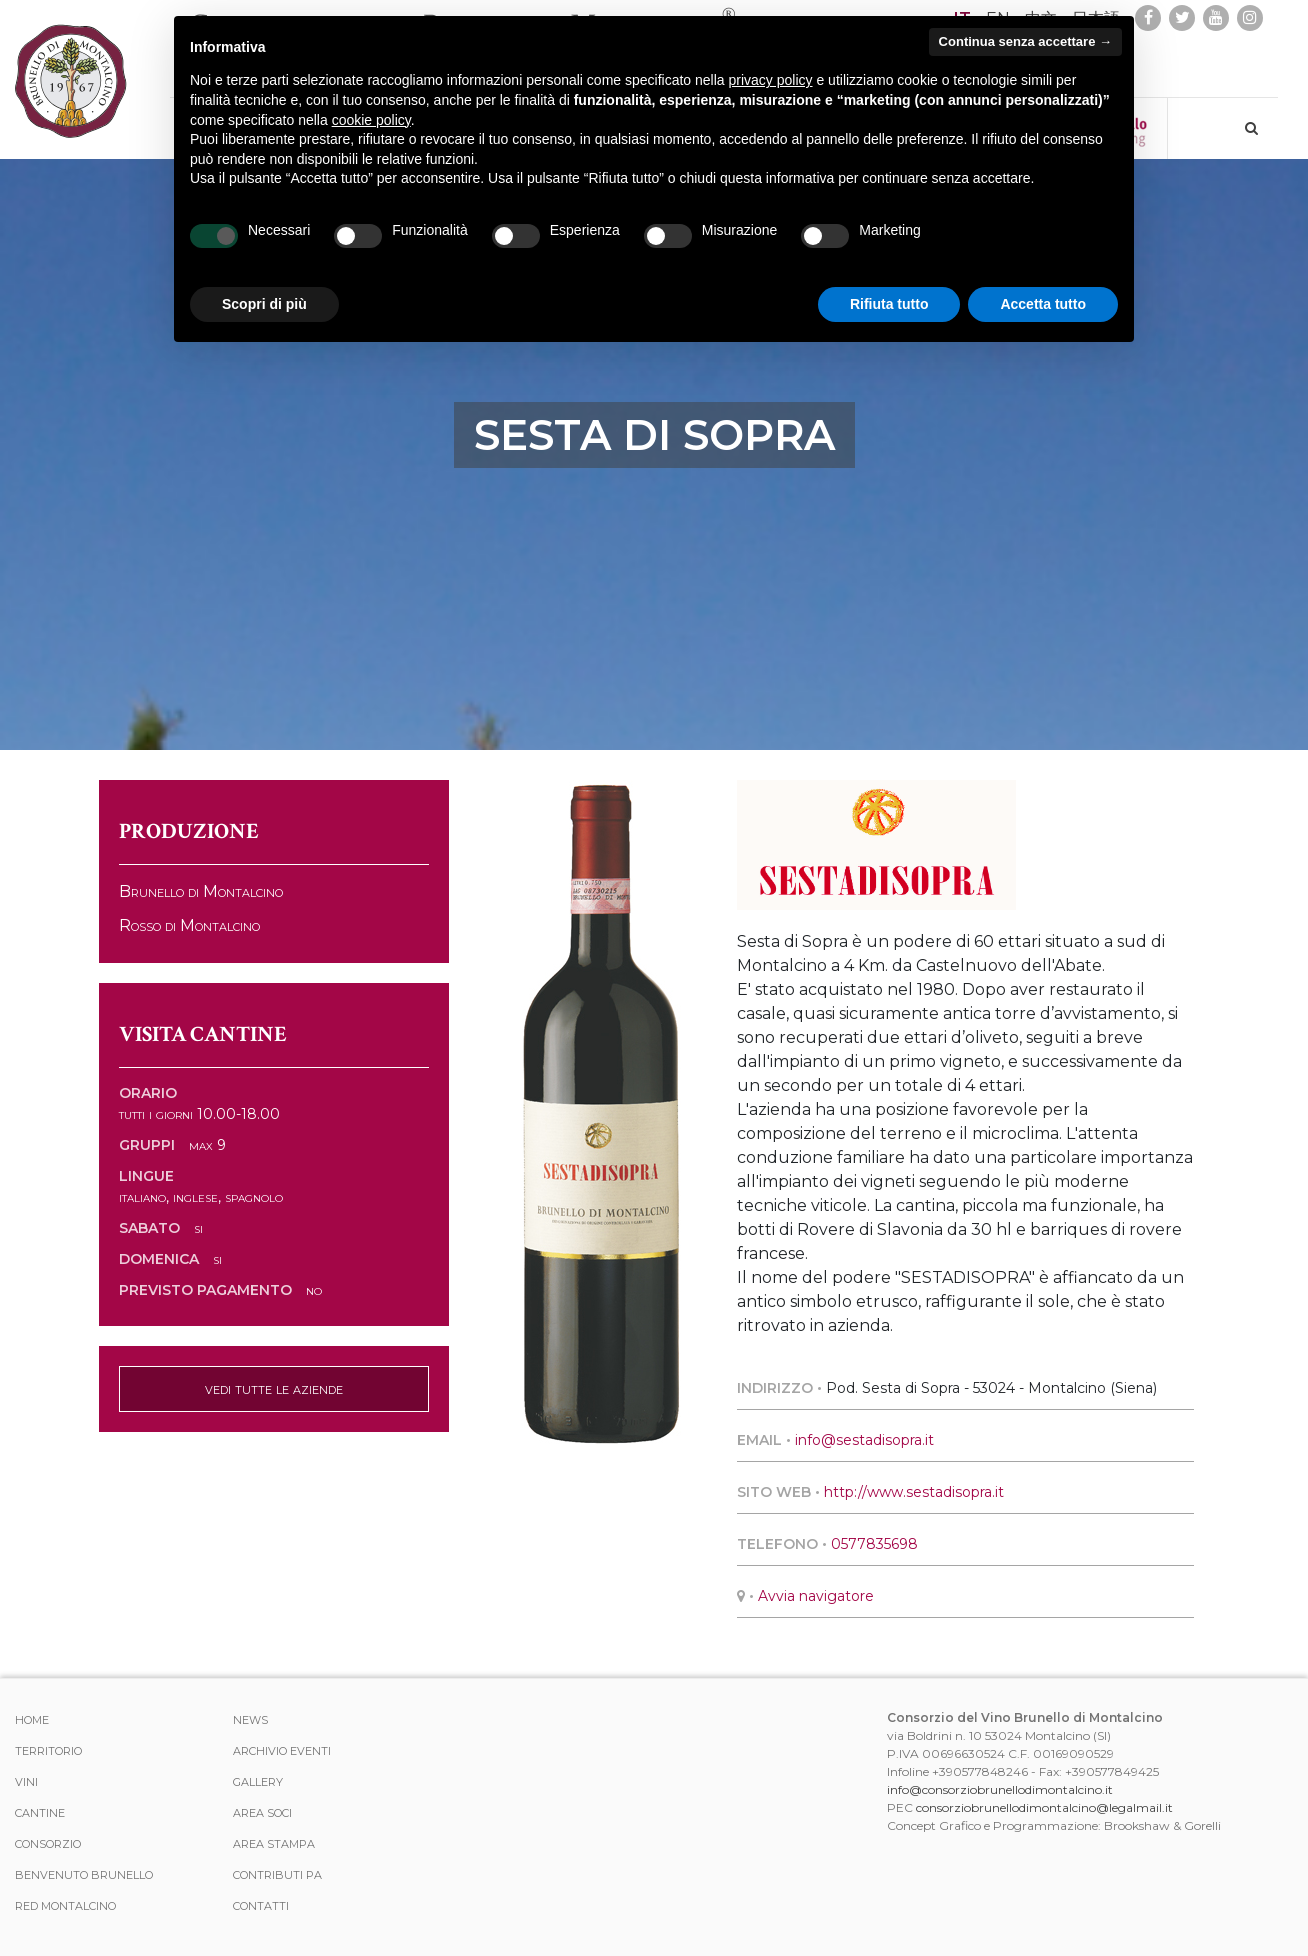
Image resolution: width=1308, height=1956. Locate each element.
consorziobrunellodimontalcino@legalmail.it (1044, 1807)
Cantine (40, 1813)
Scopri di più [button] (264, 304)
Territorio (48, 1751)
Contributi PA (277, 1875)
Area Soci (262, 1813)
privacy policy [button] (771, 80)
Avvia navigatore (816, 1596)
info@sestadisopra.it (864, 1440)
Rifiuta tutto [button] (889, 304)
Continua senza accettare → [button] (1025, 41)
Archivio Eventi (282, 1751)
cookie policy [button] (371, 120)
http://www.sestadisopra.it (914, 1492)
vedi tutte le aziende (274, 1388)
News (250, 1720)
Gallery (258, 1782)
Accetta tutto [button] (1043, 304)
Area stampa (274, 1844)
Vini (26, 1782)
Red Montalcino (65, 1906)
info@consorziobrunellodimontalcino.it (1000, 1789)
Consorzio (48, 1844)
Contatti (261, 1906)
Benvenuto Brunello (84, 1875)
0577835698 (874, 1544)
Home (32, 1720)
